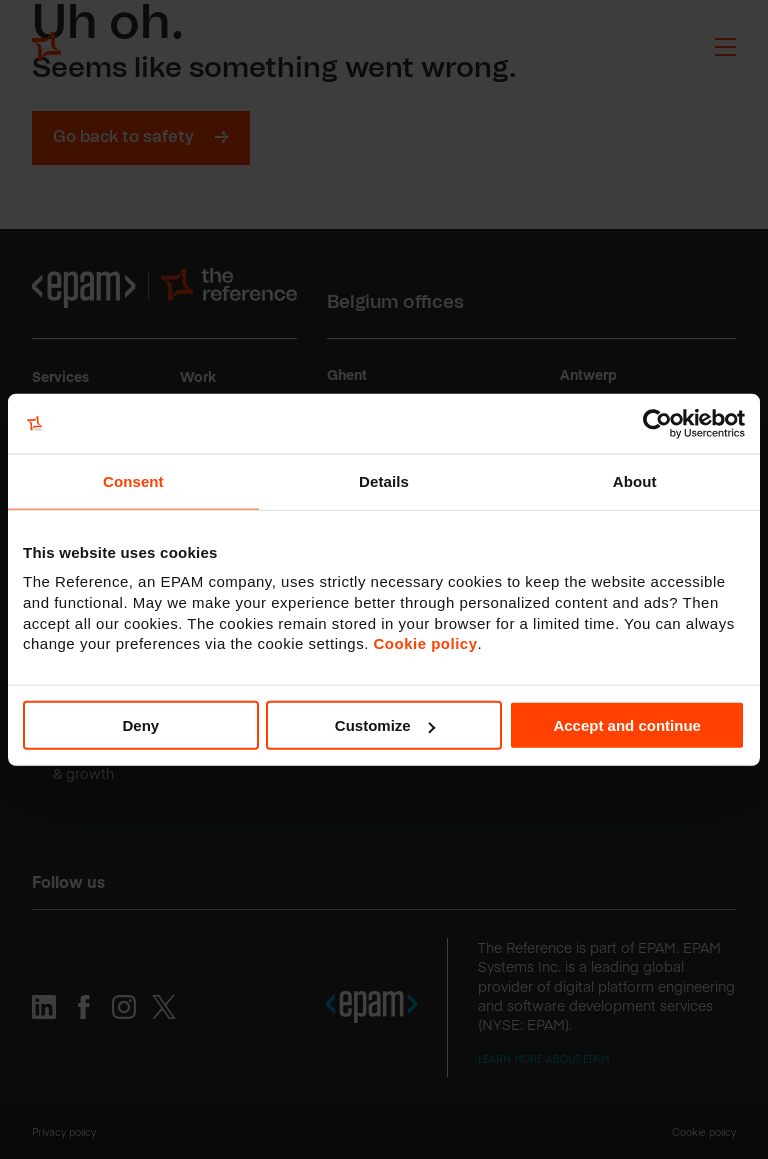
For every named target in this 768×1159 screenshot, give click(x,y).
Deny (140, 725)
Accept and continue (627, 725)
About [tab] (635, 480)
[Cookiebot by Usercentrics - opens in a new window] (657, 423)
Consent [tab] (133, 480)
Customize (385, 725)
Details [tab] (384, 480)
